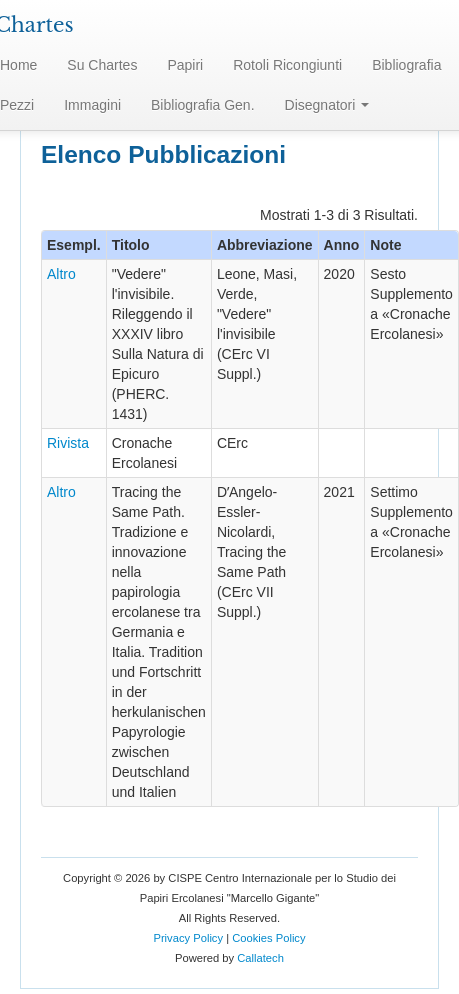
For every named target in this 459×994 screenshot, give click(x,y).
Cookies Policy (268, 938)
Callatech (260, 958)
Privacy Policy (188, 938)
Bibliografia (406, 65)
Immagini (92, 105)
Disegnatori (327, 105)
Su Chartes (102, 65)
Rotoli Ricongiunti (287, 65)
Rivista (68, 443)
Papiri (185, 65)
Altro (61, 274)
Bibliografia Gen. (203, 105)
